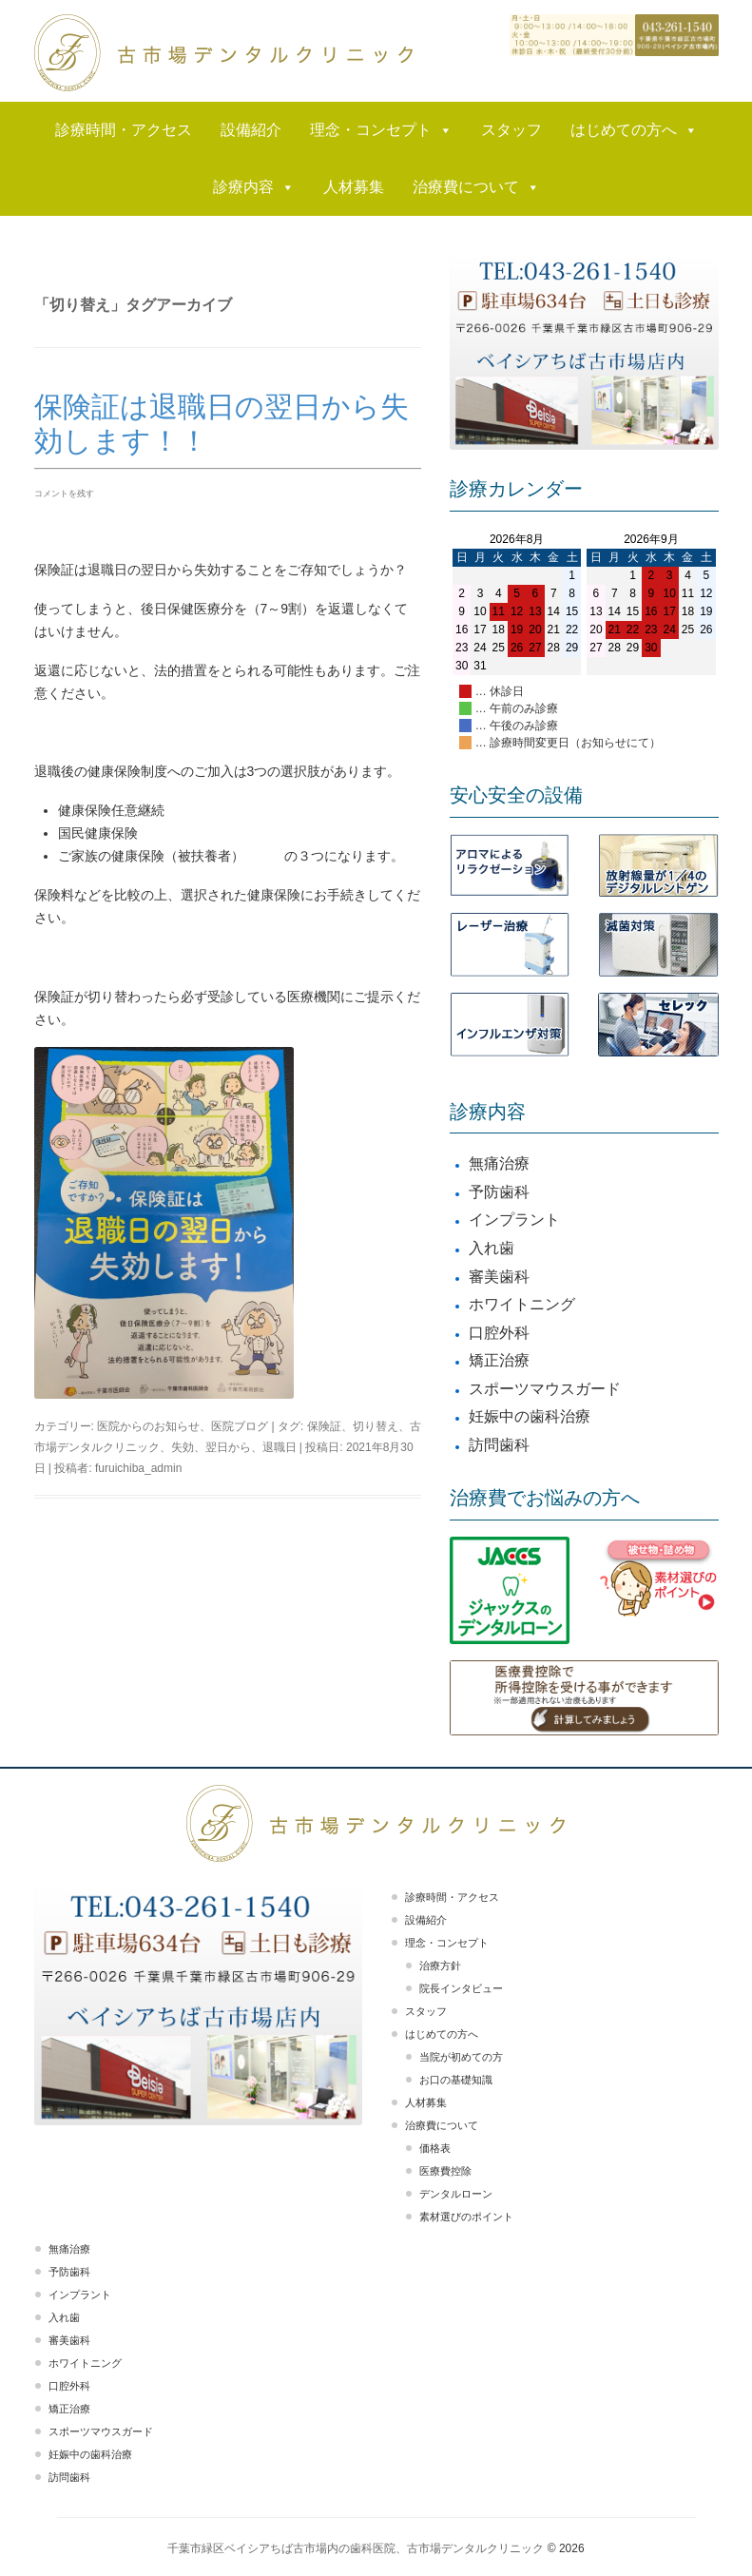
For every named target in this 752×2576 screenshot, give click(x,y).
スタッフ (511, 130)
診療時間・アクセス (123, 130)
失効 (182, 1447)
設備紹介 (251, 130)
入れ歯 (491, 1248)
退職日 (279, 1447)
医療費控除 (445, 2171)
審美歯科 (499, 1277)
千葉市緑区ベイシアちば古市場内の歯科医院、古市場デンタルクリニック (355, 2548)
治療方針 (440, 1965)
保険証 (324, 1426)
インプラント (514, 1219)
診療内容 (254, 187)
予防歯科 (499, 1192)
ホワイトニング (522, 1304)
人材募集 (353, 187)
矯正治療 (499, 1360)
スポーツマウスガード (545, 1389)
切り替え (375, 1426)
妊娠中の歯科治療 (529, 1416)
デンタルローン (455, 2193)
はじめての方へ (634, 130)
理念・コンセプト (381, 130)
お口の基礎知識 (455, 2079)
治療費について (476, 187)
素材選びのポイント (466, 2216)
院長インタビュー (461, 1988)
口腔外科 (499, 1333)
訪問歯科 (499, 1445)
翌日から (228, 1447)
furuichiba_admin (138, 1468)
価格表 (435, 2148)
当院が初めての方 (461, 2057)
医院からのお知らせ (148, 1426)
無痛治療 (499, 1163)
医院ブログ (239, 1426)
